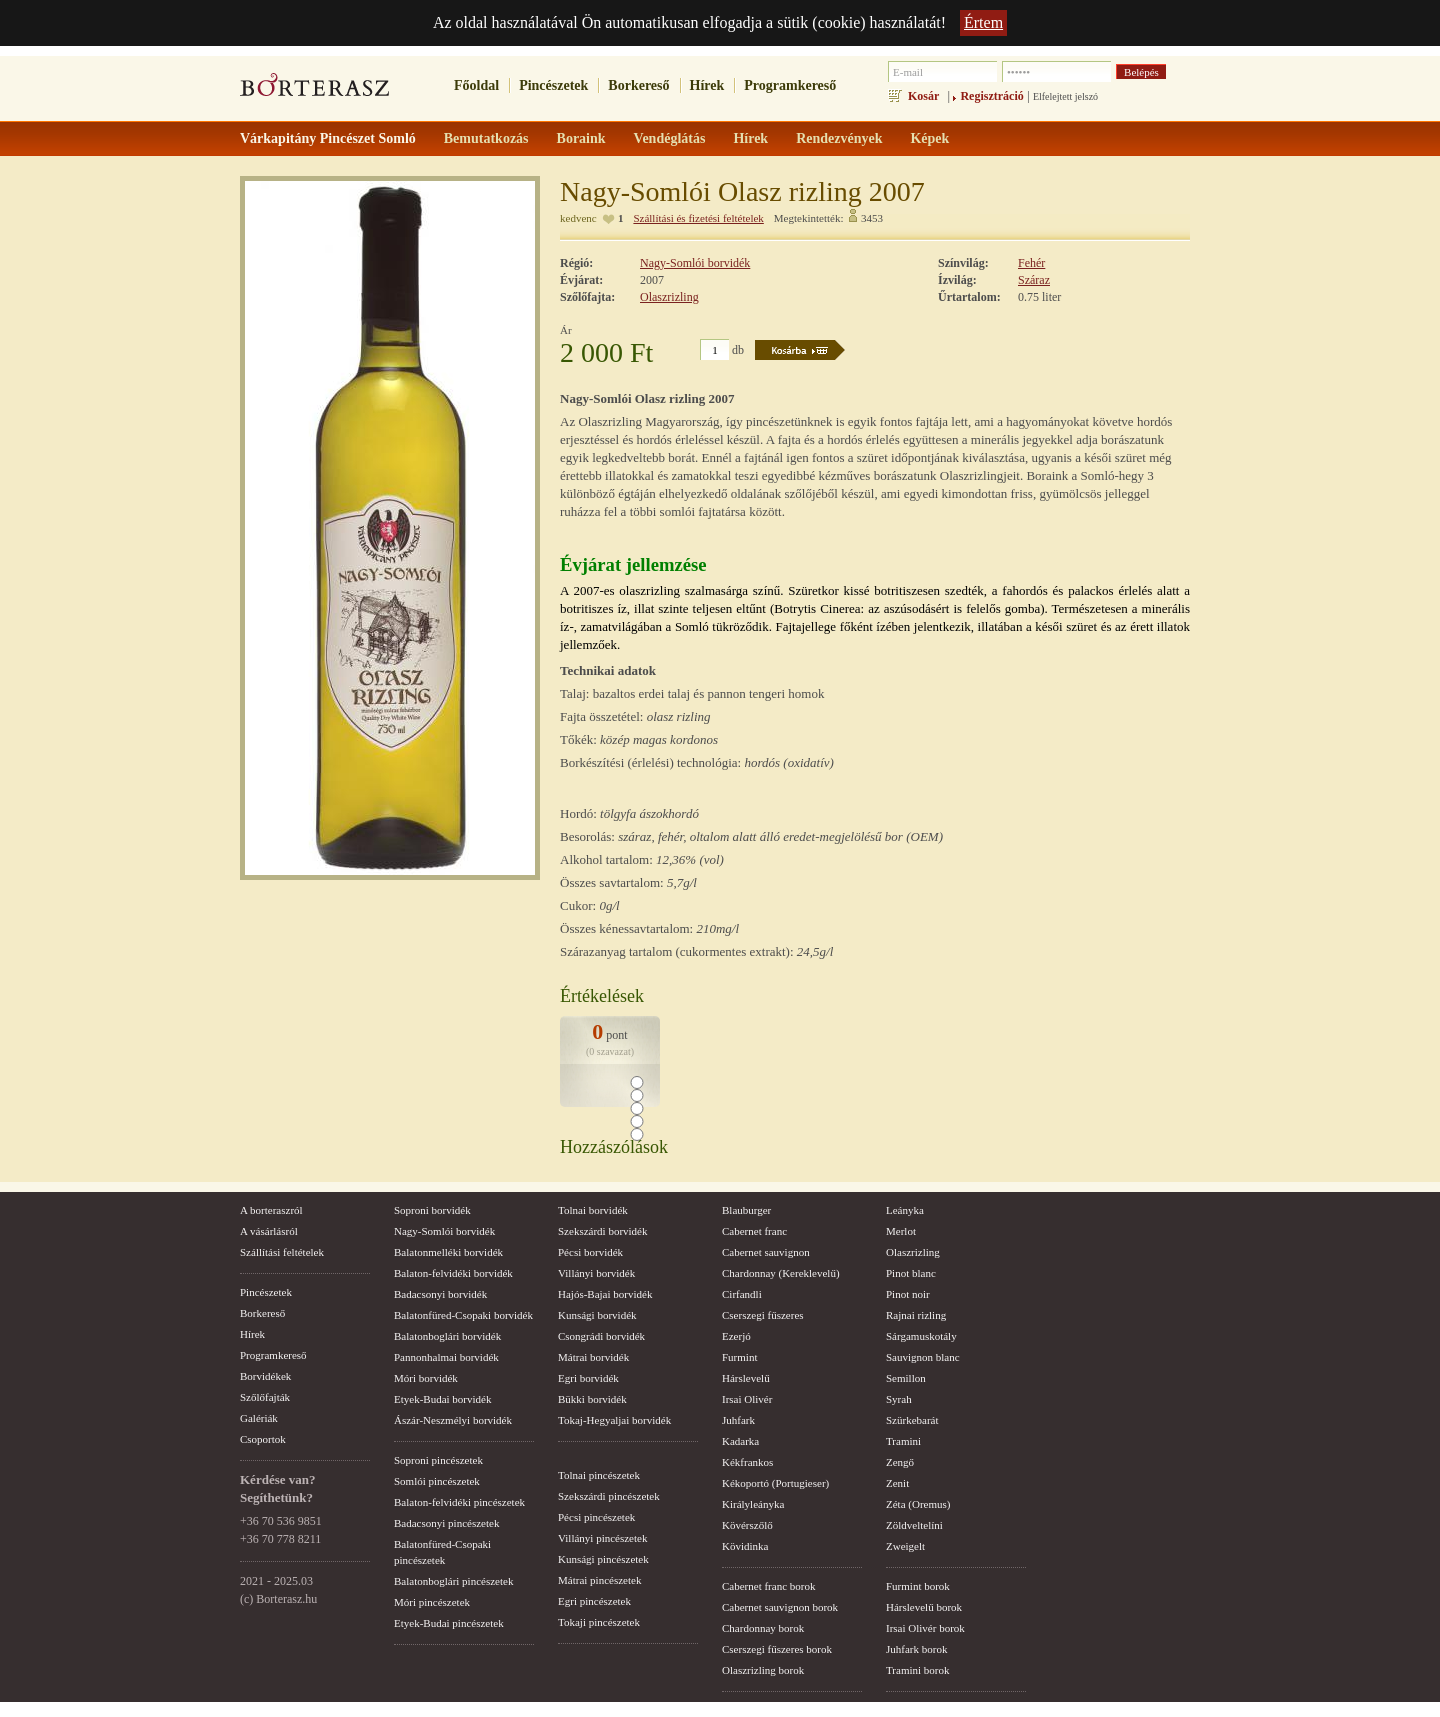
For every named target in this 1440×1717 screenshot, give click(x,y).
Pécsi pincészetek (596, 1517)
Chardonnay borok (763, 1628)
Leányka (905, 1210)
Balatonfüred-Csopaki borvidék (463, 1315)
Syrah (899, 1399)
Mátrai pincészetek (599, 1580)
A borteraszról (271, 1210)
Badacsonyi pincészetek (446, 1523)
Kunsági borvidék (597, 1315)
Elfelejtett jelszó (1065, 96)
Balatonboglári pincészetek (453, 1581)
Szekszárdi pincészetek (609, 1496)
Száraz (1034, 280)
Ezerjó (736, 1336)
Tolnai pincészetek (599, 1475)
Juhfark (738, 1420)
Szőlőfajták (265, 1397)
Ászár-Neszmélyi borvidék (453, 1420)
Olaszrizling (669, 297)
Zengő (900, 1462)
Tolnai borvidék (593, 1210)
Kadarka (740, 1441)
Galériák (259, 1418)
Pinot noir (908, 1294)
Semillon (906, 1378)
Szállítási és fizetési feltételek (698, 218)
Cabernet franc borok (768, 1586)
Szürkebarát (912, 1420)
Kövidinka (745, 1546)
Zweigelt (905, 1546)
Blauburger (746, 1210)
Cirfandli (742, 1294)
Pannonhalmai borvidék (446, 1357)
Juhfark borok (916, 1649)
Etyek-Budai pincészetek (449, 1623)
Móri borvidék (426, 1378)
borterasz (315, 91)
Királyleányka (753, 1504)
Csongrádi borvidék (601, 1336)
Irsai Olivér (747, 1399)
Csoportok (263, 1439)
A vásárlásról (269, 1231)
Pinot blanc (911, 1273)
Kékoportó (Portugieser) (775, 1483)
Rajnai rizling (916, 1315)
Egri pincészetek (594, 1601)
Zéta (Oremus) (918, 1504)
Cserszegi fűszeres (763, 1315)
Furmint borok (918, 1586)
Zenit (897, 1483)
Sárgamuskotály (921, 1336)
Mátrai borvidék (593, 1357)
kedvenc (578, 218)
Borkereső (638, 85)
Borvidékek (265, 1376)
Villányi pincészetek (602, 1538)
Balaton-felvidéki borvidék (453, 1273)
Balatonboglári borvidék (447, 1336)
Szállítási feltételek (282, 1252)
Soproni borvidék (432, 1210)
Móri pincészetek (432, 1602)
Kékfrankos (747, 1462)
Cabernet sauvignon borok (780, 1607)
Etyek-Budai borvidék (442, 1399)
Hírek (707, 85)
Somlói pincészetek (437, 1481)
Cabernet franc (754, 1231)
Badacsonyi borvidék (440, 1294)
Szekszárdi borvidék (603, 1231)
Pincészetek (553, 85)
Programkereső (790, 85)
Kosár (923, 96)
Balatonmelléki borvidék (448, 1252)
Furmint (739, 1357)
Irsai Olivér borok (925, 1628)
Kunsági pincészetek (603, 1559)
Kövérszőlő (747, 1525)
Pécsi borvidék (590, 1252)
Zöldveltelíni (914, 1525)
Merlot (901, 1231)
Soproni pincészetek (438, 1460)
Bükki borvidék (592, 1399)
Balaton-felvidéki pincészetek (459, 1502)
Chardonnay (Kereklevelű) (781, 1273)
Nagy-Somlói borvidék (695, 263)
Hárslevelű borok (924, 1607)
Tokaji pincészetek (599, 1622)
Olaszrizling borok (763, 1670)
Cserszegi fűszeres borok (777, 1649)
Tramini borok (917, 1670)
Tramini (903, 1441)
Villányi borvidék (596, 1273)
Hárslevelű (746, 1378)
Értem (983, 22)
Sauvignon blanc (923, 1357)
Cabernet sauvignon (766, 1252)
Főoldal (476, 85)
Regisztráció (991, 96)
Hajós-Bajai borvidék (605, 1294)
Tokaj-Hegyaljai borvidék (614, 1420)
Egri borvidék (588, 1378)
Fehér (1031, 263)
